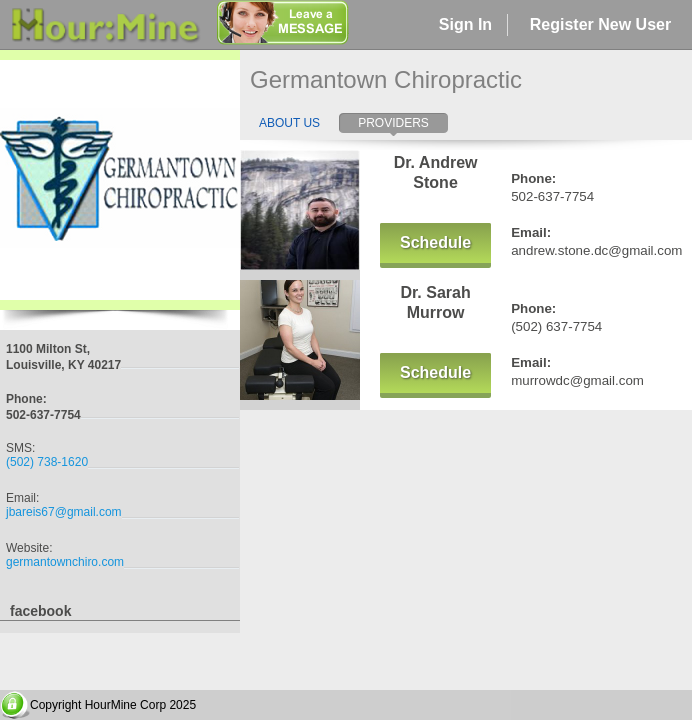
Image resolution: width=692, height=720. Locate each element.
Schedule (435, 242)
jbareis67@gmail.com (64, 512)
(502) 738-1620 (47, 462)
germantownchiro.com (65, 562)
